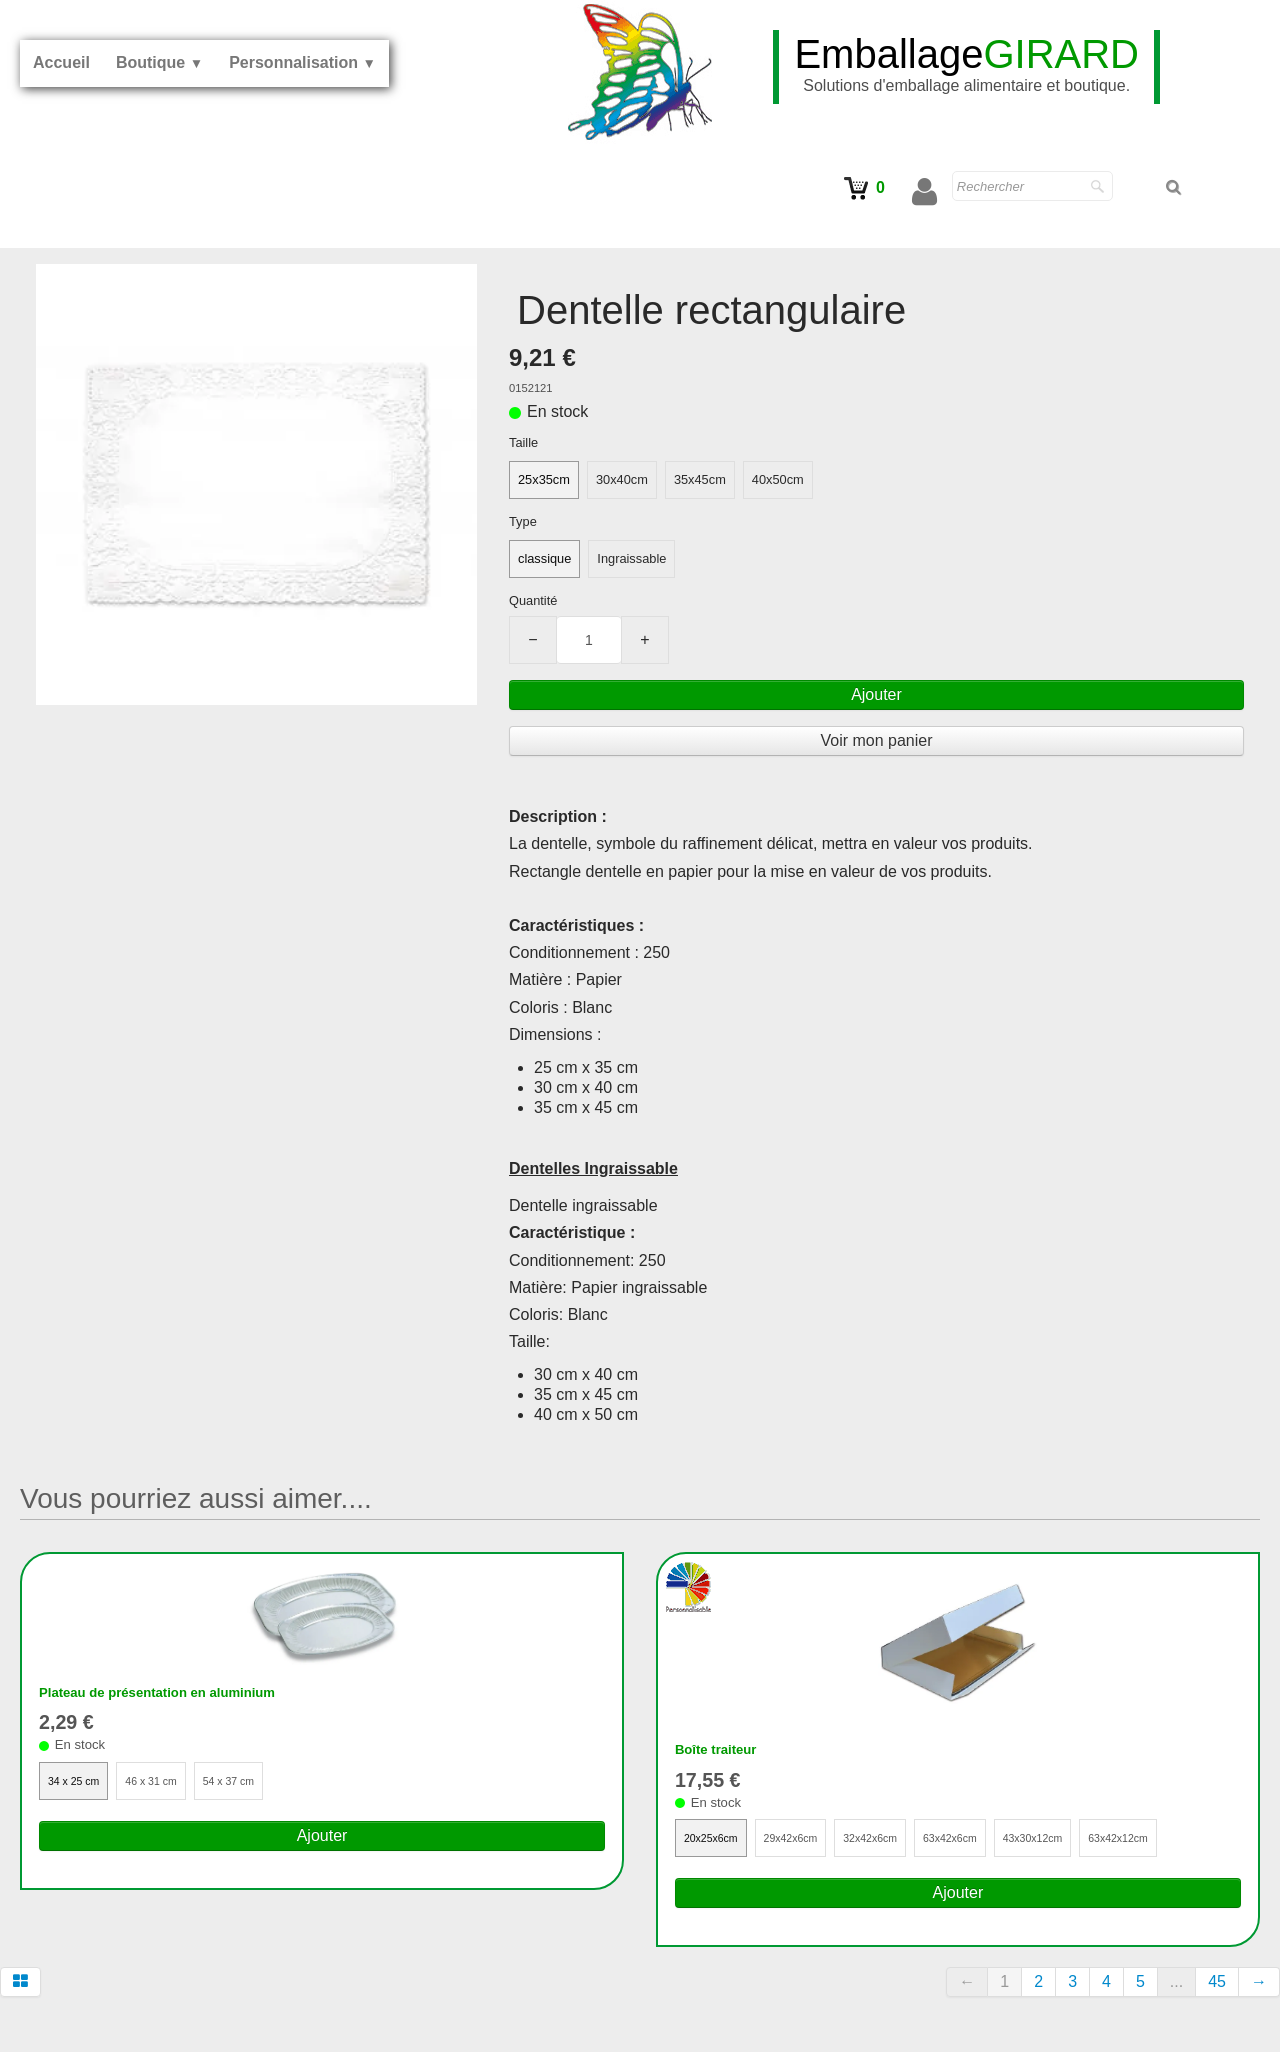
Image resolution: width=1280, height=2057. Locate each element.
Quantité (533, 600)
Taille (523, 442)
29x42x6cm (807, 1843)
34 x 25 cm (79, 1786)
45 (1217, 1987)
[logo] (966, 67)
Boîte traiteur (725, 1751)
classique (544, 558)
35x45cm (700, 479)
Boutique (159, 62)
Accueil (61, 62)
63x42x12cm (1184, 1843)
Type (523, 521)
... (1176, 1987)
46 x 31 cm (168, 1786)
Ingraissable (631, 558)
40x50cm (778, 479)
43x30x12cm (1086, 1843)
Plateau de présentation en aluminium (183, 1694)
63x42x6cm (990, 1843)
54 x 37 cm (256, 1786)
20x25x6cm (716, 1843)
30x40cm (622, 479)
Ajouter (876, 694)
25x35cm (544, 479)
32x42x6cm (899, 1843)
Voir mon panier (876, 740)
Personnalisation (302, 62)
